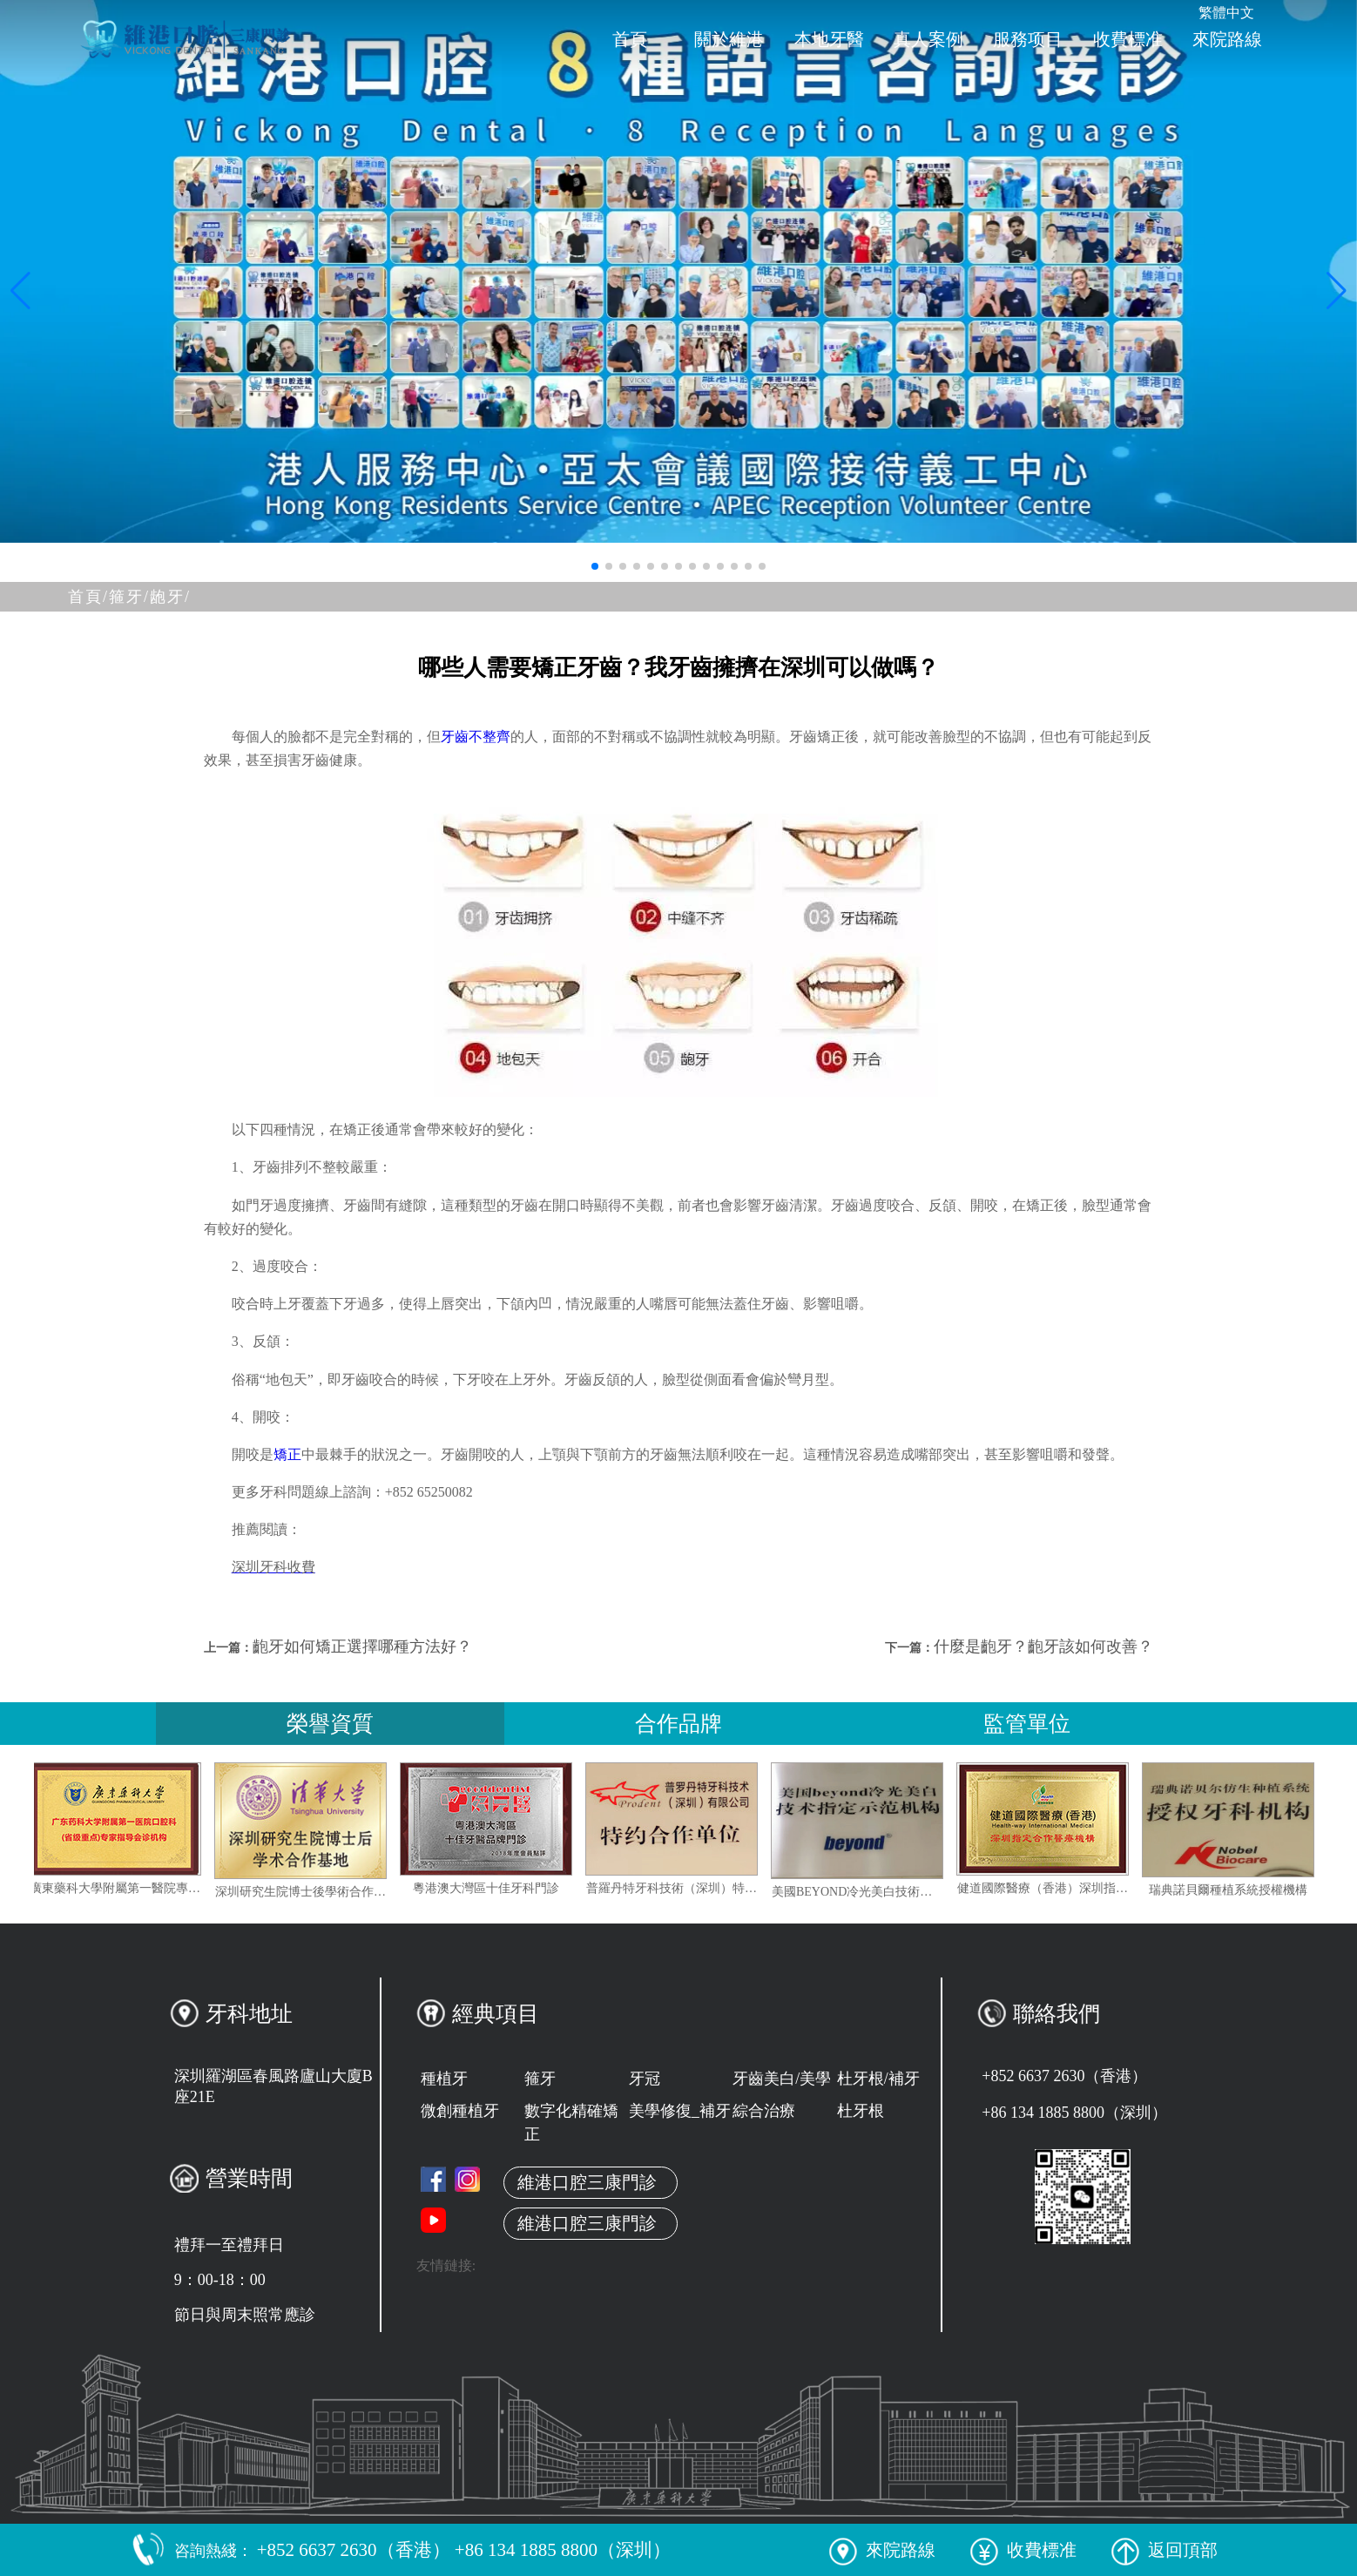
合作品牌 (678, 1723)
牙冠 (644, 2078)
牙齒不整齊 (475, 736)
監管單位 (1026, 1723)
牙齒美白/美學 (782, 2078)
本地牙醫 (829, 39)
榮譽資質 (330, 1723)
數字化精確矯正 (571, 2122)
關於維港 (729, 39)
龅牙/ (170, 596)
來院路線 (1227, 39)
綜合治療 (764, 2111)
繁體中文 (1226, 12)
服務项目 (1028, 39)
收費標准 (1128, 39)
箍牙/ (129, 596)
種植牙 (444, 2078)
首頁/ (88, 596)
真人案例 (928, 39)
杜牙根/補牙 (878, 2078)
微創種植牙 (460, 2111)
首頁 (629, 39)
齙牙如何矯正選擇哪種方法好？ (362, 1646)
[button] (594, 566)
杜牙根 (860, 2111)
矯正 (287, 1454)
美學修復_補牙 (680, 2111)
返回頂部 (1164, 2549)
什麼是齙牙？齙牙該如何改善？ (1043, 1646)
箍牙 (540, 2078)
